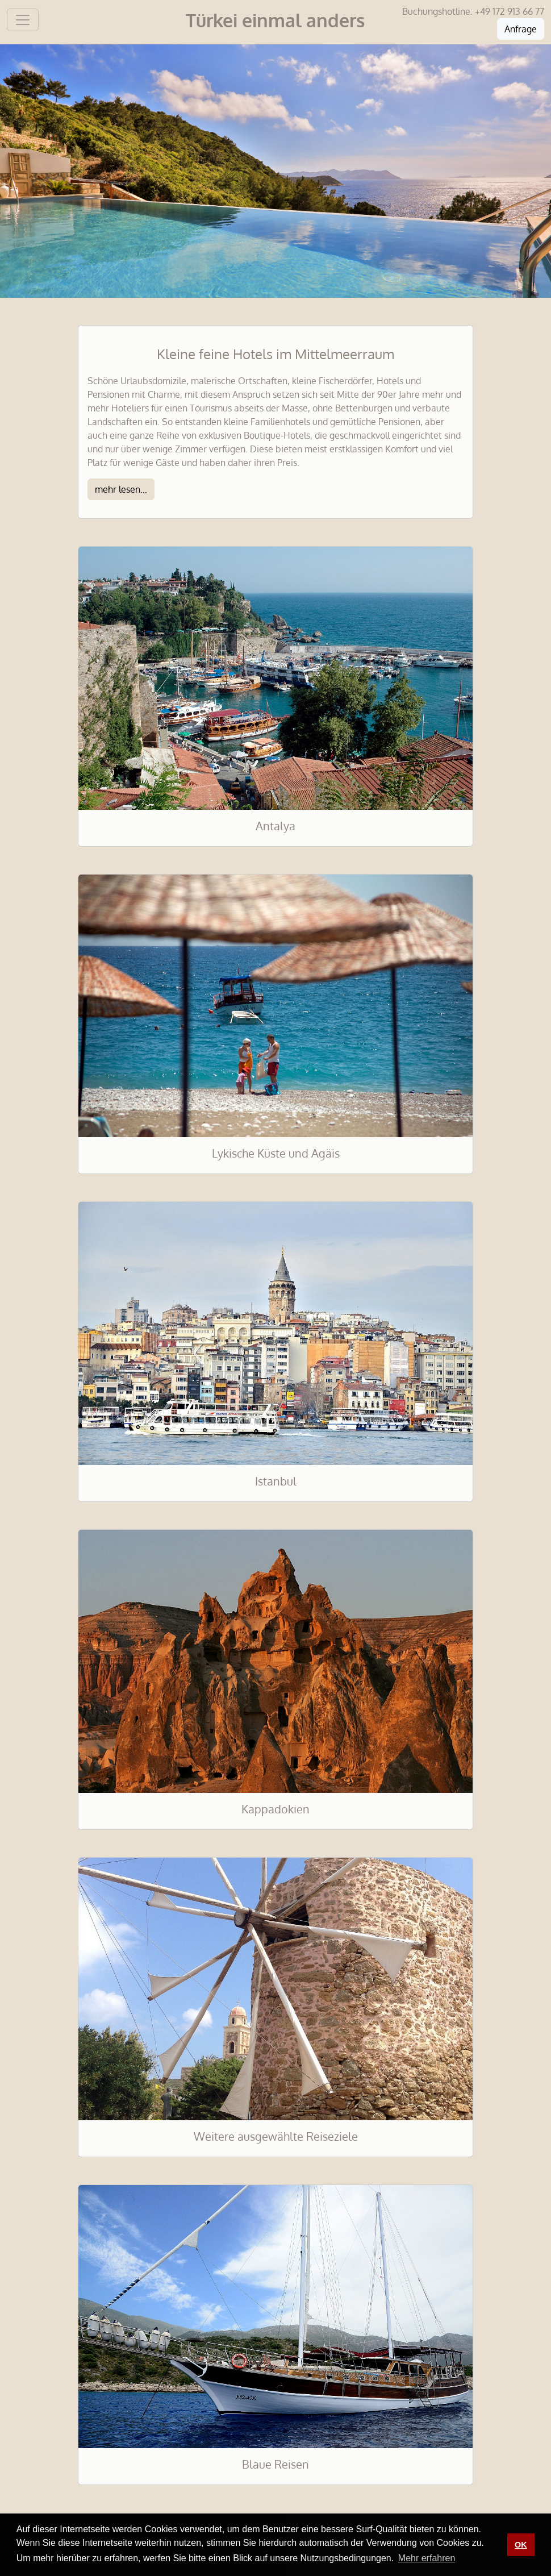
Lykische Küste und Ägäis (276, 1153)
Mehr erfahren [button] (427, 2558)
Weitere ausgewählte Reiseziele (276, 2136)
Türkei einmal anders (275, 20)
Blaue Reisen (275, 2464)
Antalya (275, 825)
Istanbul (276, 1481)
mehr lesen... (121, 489)
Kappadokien (275, 1808)
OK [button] (521, 2544)
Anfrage (520, 29)
